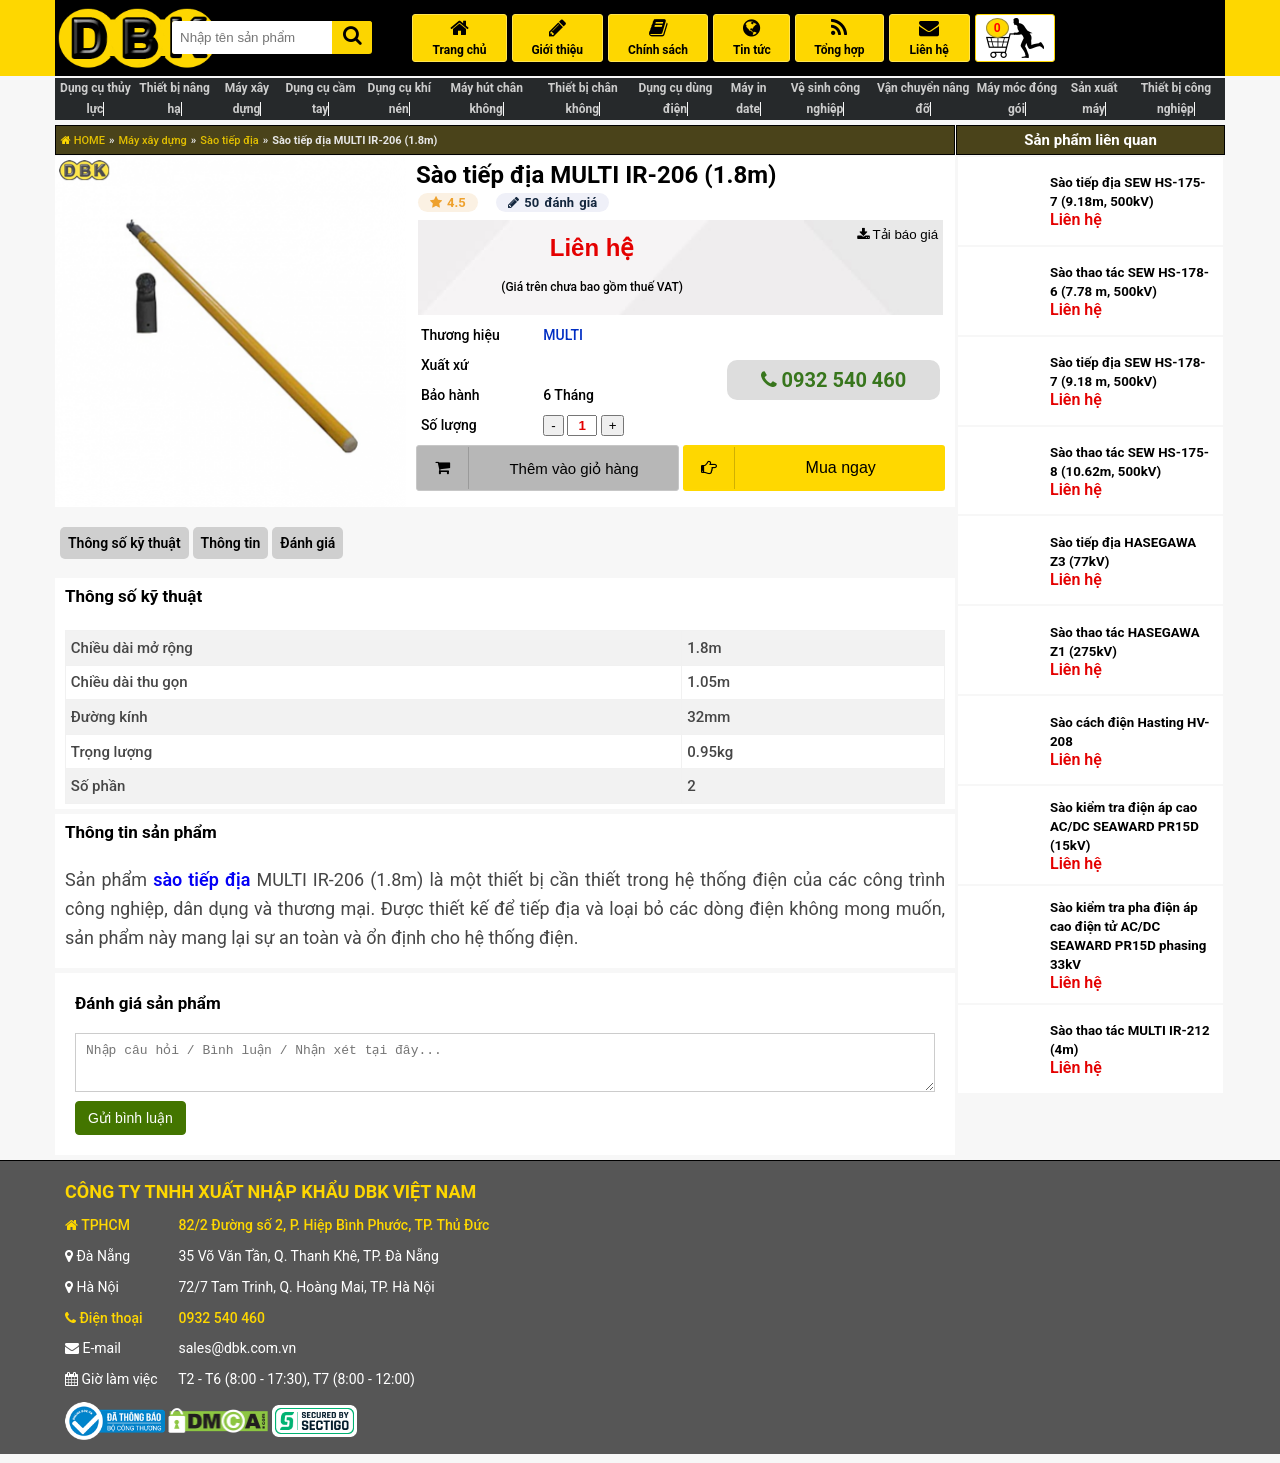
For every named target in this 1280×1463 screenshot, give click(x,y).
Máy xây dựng (152, 140)
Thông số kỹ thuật (124, 543)
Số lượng (449, 425)
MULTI (563, 335)
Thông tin (231, 543)
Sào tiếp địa (229, 140)
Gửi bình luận (130, 1127)
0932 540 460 (834, 380)
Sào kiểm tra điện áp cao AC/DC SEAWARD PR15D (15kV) (1124, 826)
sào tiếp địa (201, 879)
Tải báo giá (897, 234)
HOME (83, 140)
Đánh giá (307, 543)
